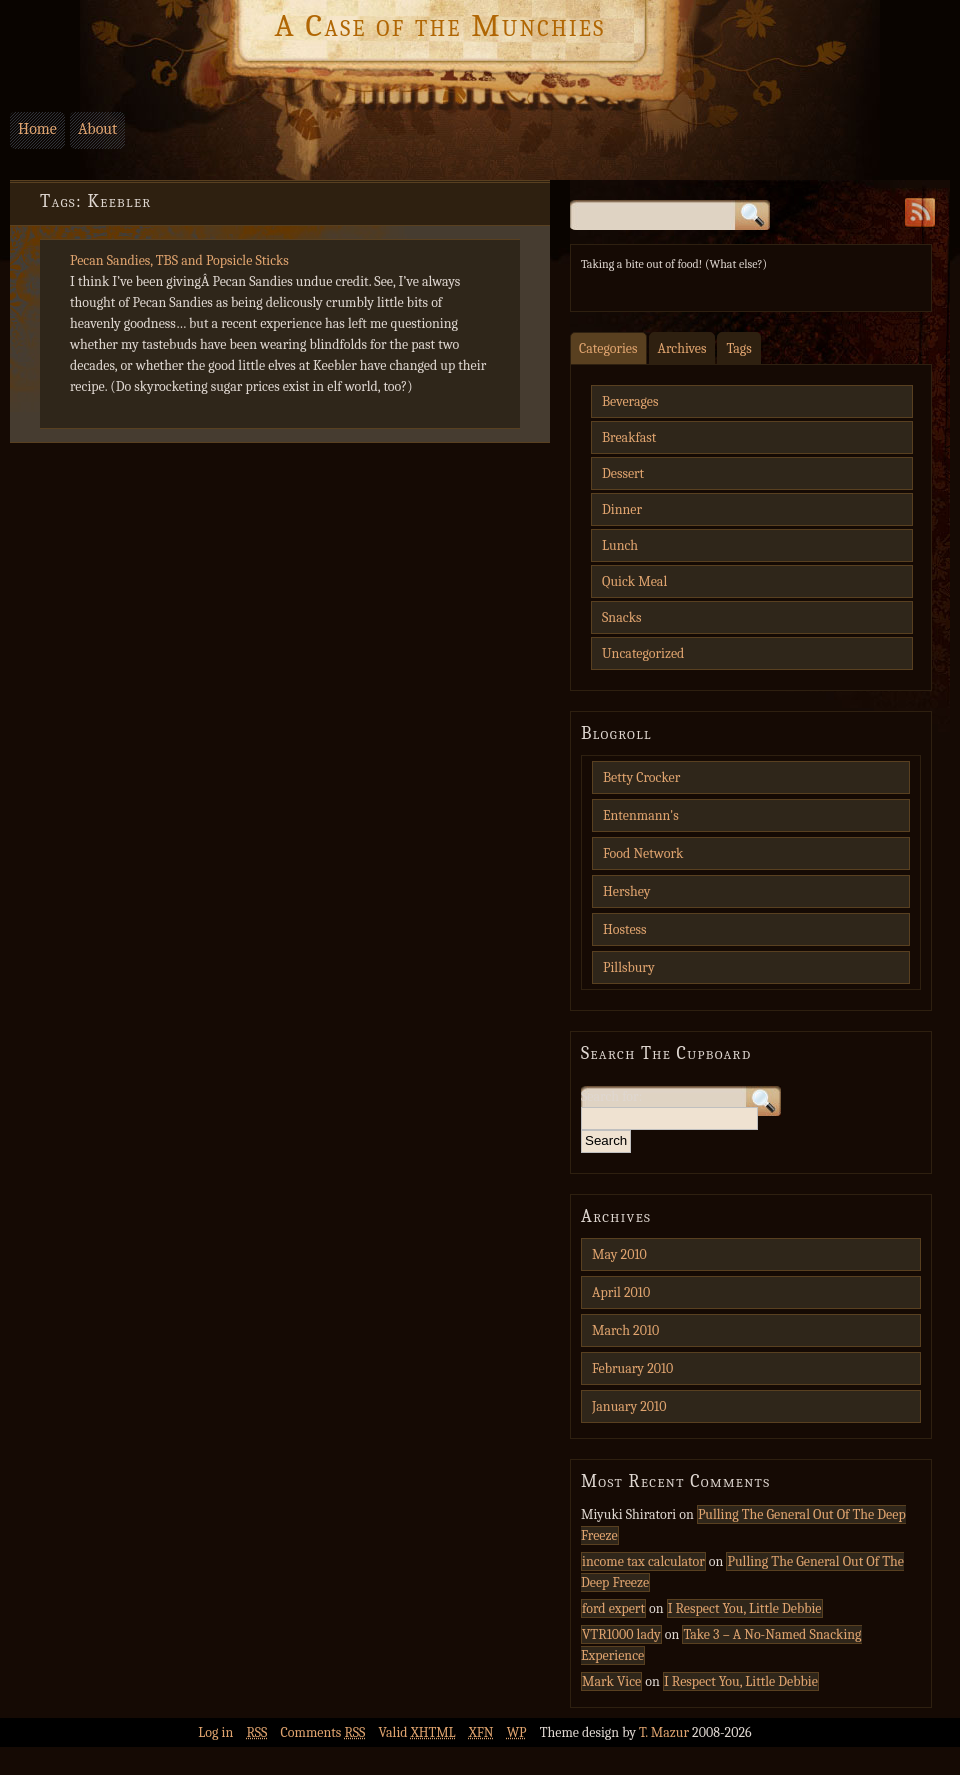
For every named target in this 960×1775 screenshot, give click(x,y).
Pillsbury (629, 967)
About (97, 129)
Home (37, 129)
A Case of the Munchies (439, 26)
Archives (682, 348)
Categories (608, 348)
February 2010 (632, 1368)
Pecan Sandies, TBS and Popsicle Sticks (179, 260)
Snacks (621, 617)
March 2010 (625, 1330)
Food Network (643, 853)
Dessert (623, 473)
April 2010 (621, 1292)
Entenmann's (641, 815)
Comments (323, 1732)
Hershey (627, 891)
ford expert (613, 1608)
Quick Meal (634, 581)
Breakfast (629, 437)
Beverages (630, 401)
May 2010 (619, 1254)
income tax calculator (643, 1561)
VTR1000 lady (621, 1634)
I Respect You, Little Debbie (745, 1608)
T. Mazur (665, 1732)
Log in (215, 1732)
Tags (738, 348)
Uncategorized (643, 653)
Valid (417, 1732)
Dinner (622, 509)
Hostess (625, 929)
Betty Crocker (641, 777)
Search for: (611, 1096)
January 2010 (629, 1406)
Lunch (620, 545)
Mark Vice (611, 1681)
